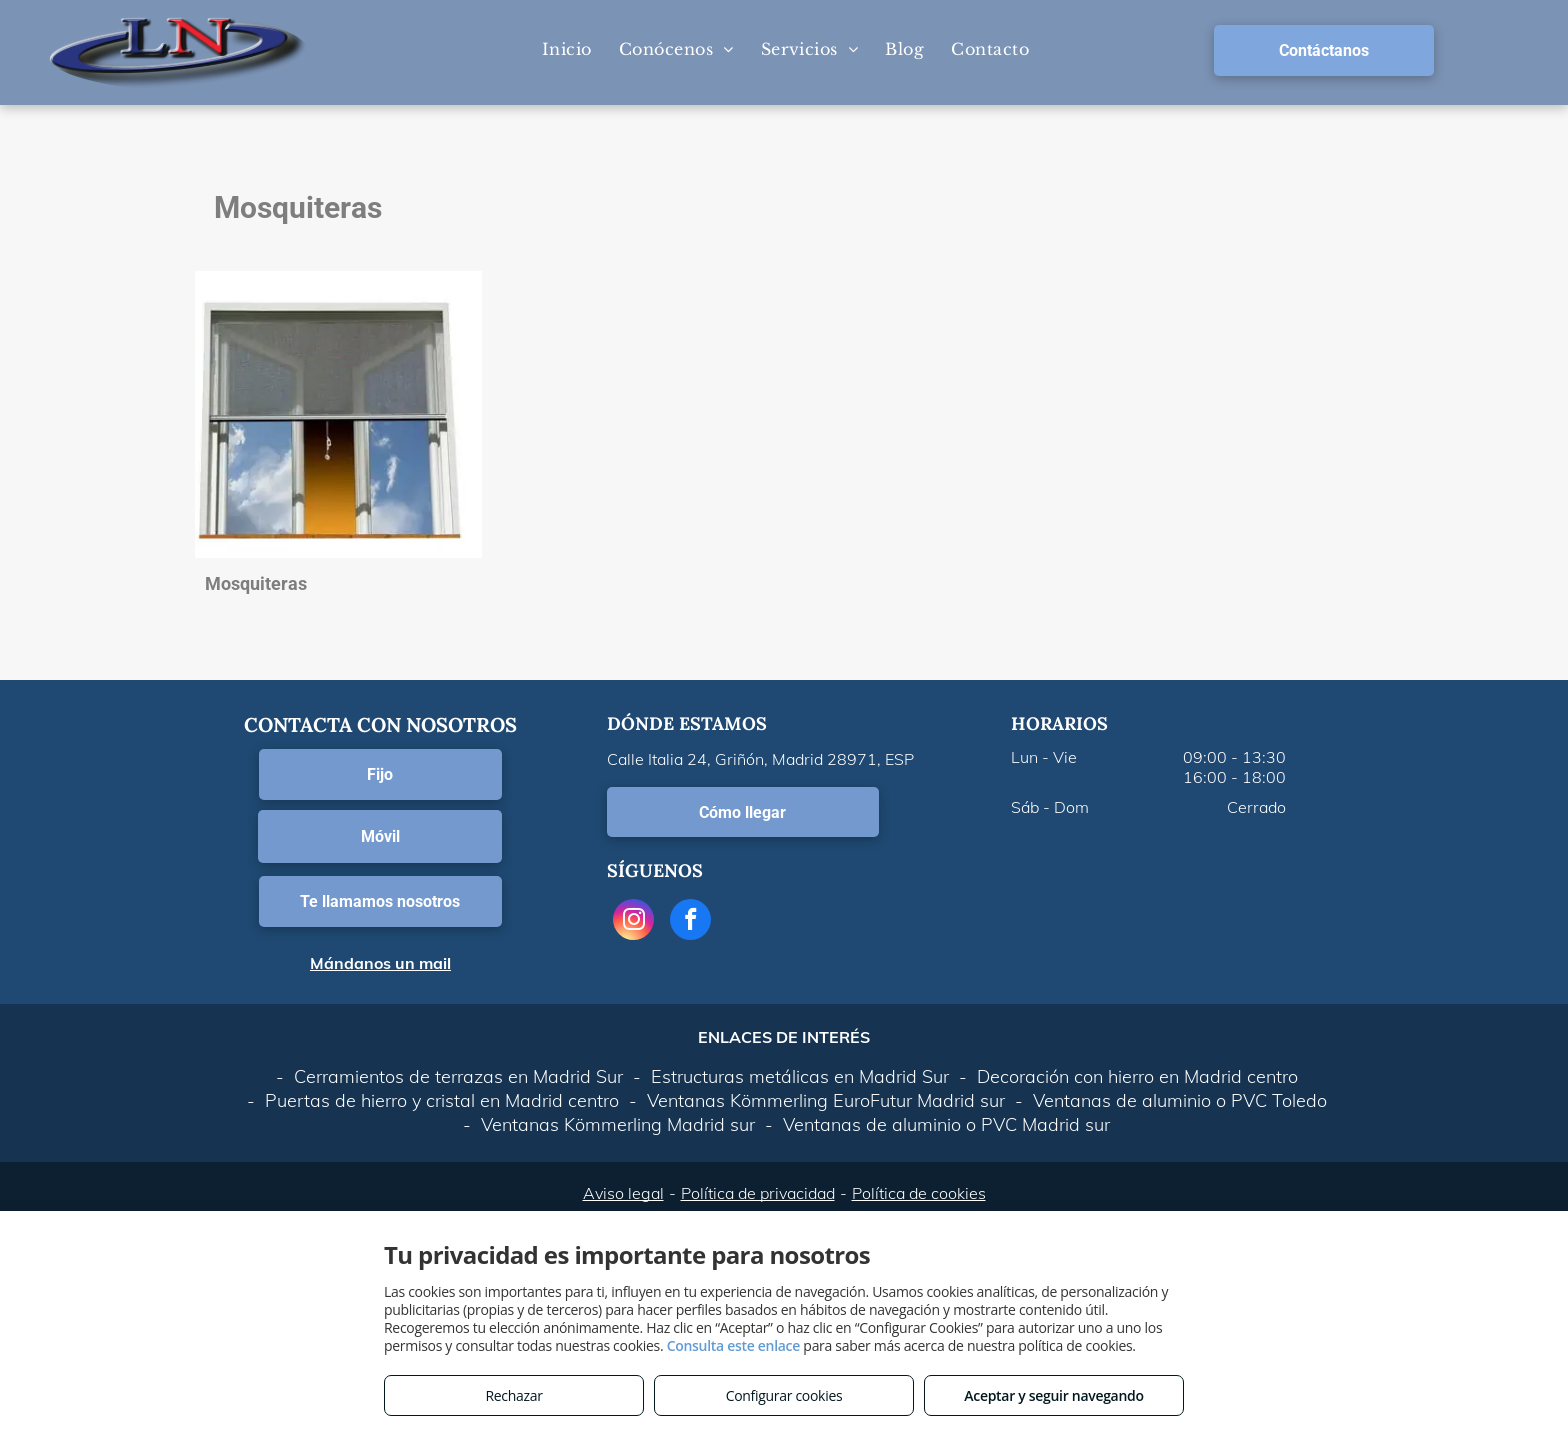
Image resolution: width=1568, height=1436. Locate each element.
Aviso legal (623, 1193)
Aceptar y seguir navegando (1053, 1395)
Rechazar (513, 1395)
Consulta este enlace (733, 1345)
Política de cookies (919, 1193)
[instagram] (633, 922)
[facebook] (690, 922)
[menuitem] (565, 49)
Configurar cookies (784, 1395)
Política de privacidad (758, 1193)
